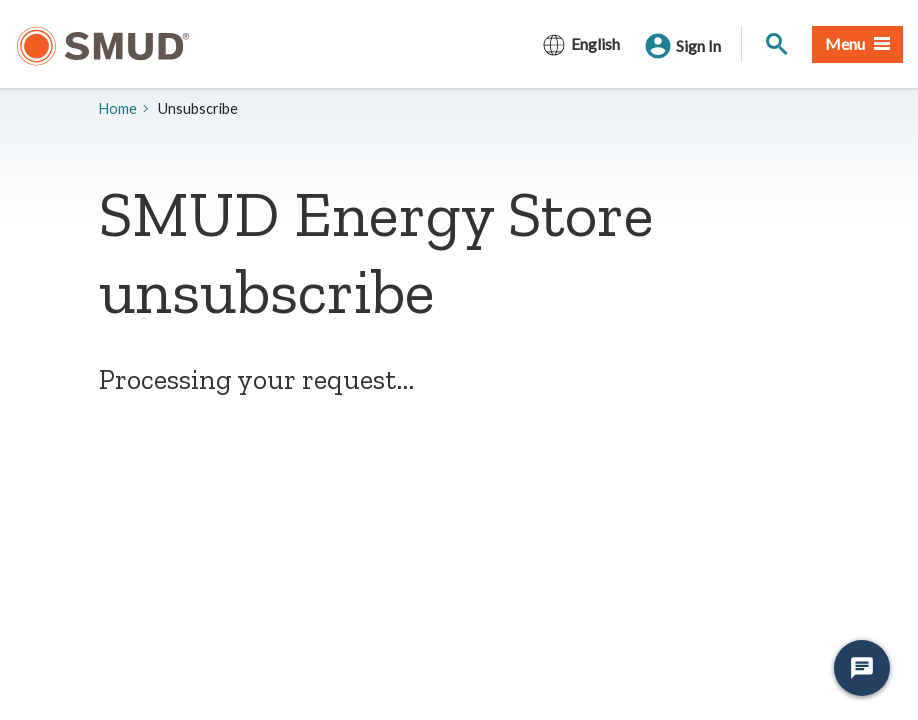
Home (118, 108)
